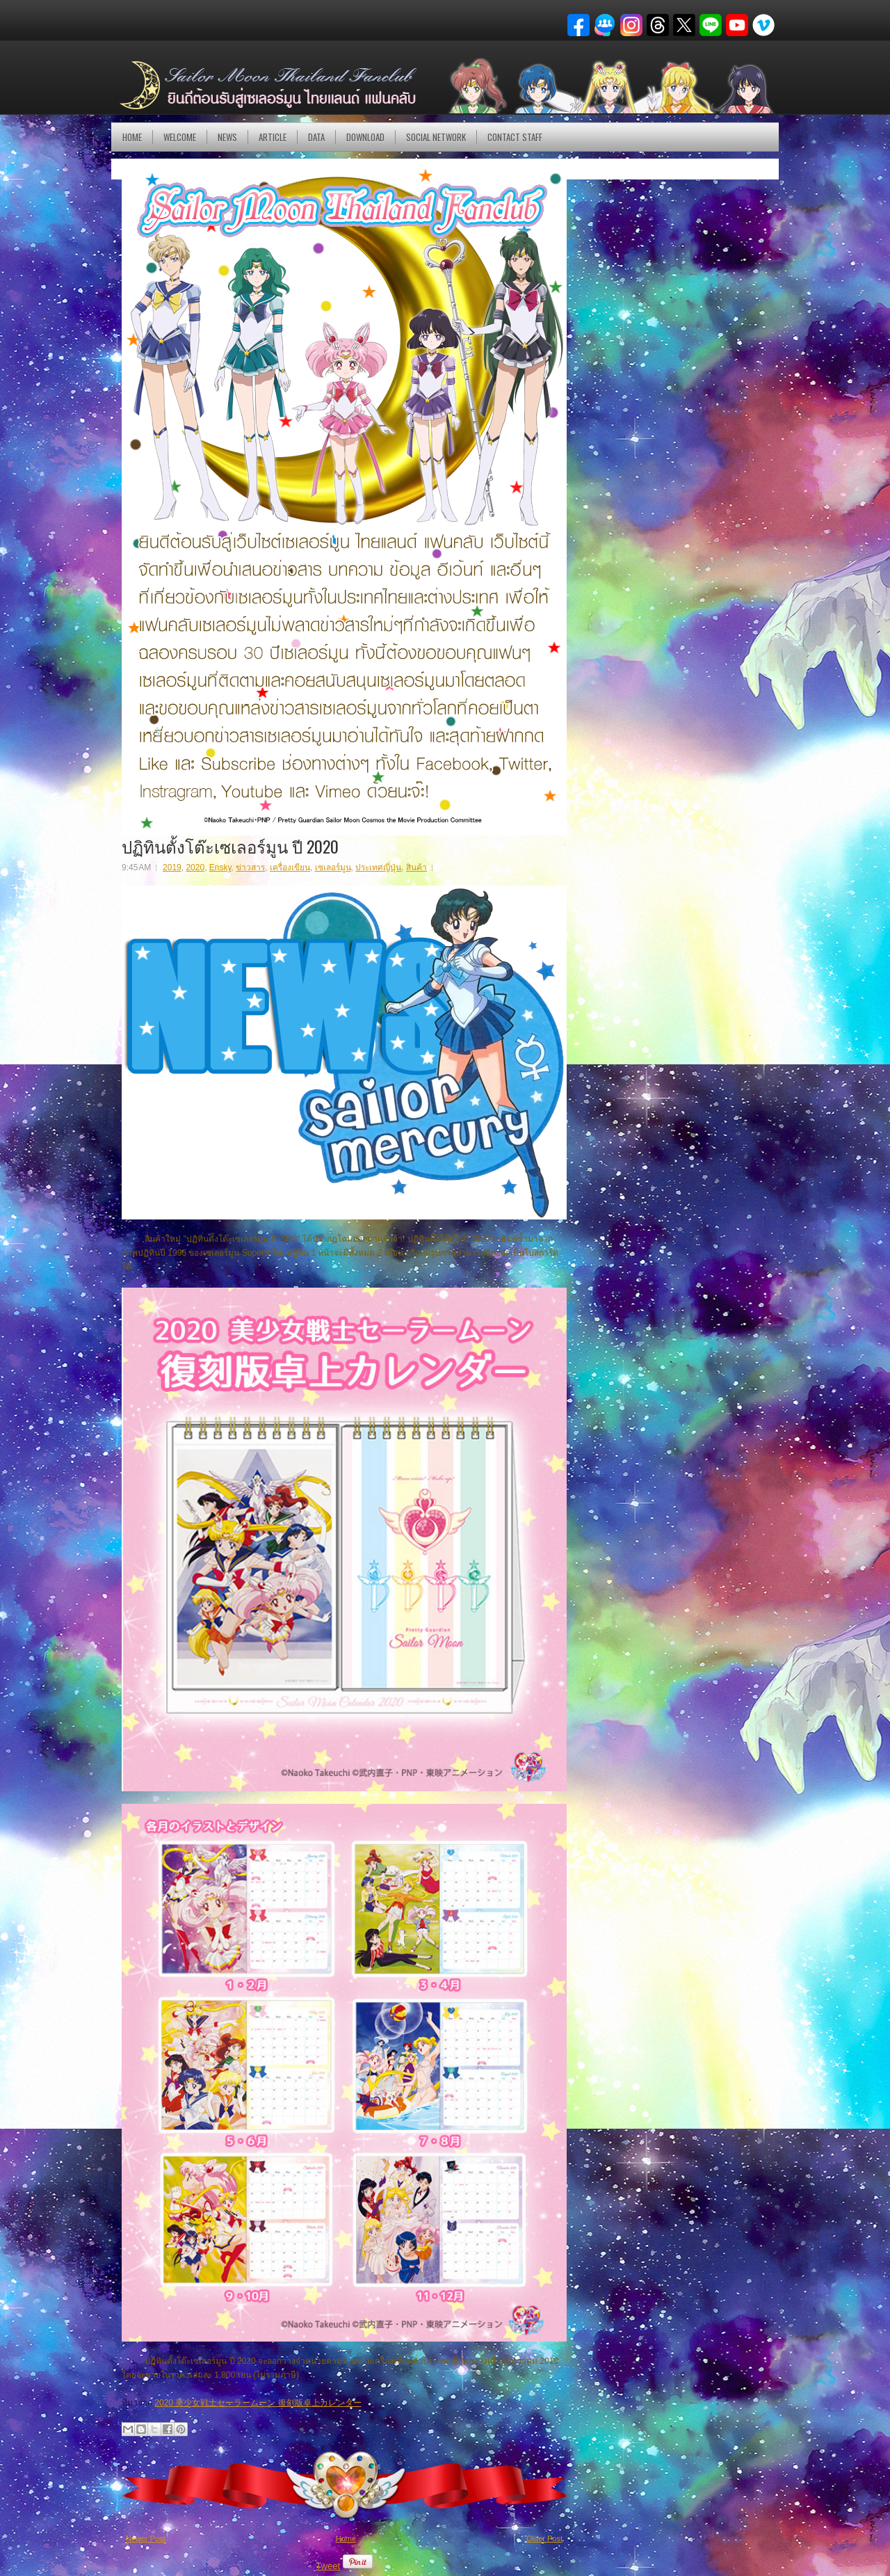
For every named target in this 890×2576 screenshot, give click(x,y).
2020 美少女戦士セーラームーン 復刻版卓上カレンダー (257, 2403)
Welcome (179, 137)
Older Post (544, 2538)
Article (272, 137)
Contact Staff (514, 137)
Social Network (436, 137)
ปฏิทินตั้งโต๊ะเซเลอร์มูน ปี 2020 (230, 846)
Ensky (220, 867)
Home (132, 137)
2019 (172, 867)
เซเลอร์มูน (333, 867)
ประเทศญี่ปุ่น (378, 867)
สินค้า (416, 867)
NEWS (227, 137)
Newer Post (145, 2538)
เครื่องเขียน (290, 867)
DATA (316, 137)
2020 (195, 867)
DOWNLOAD (365, 137)
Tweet (328, 2566)
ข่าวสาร (250, 867)
